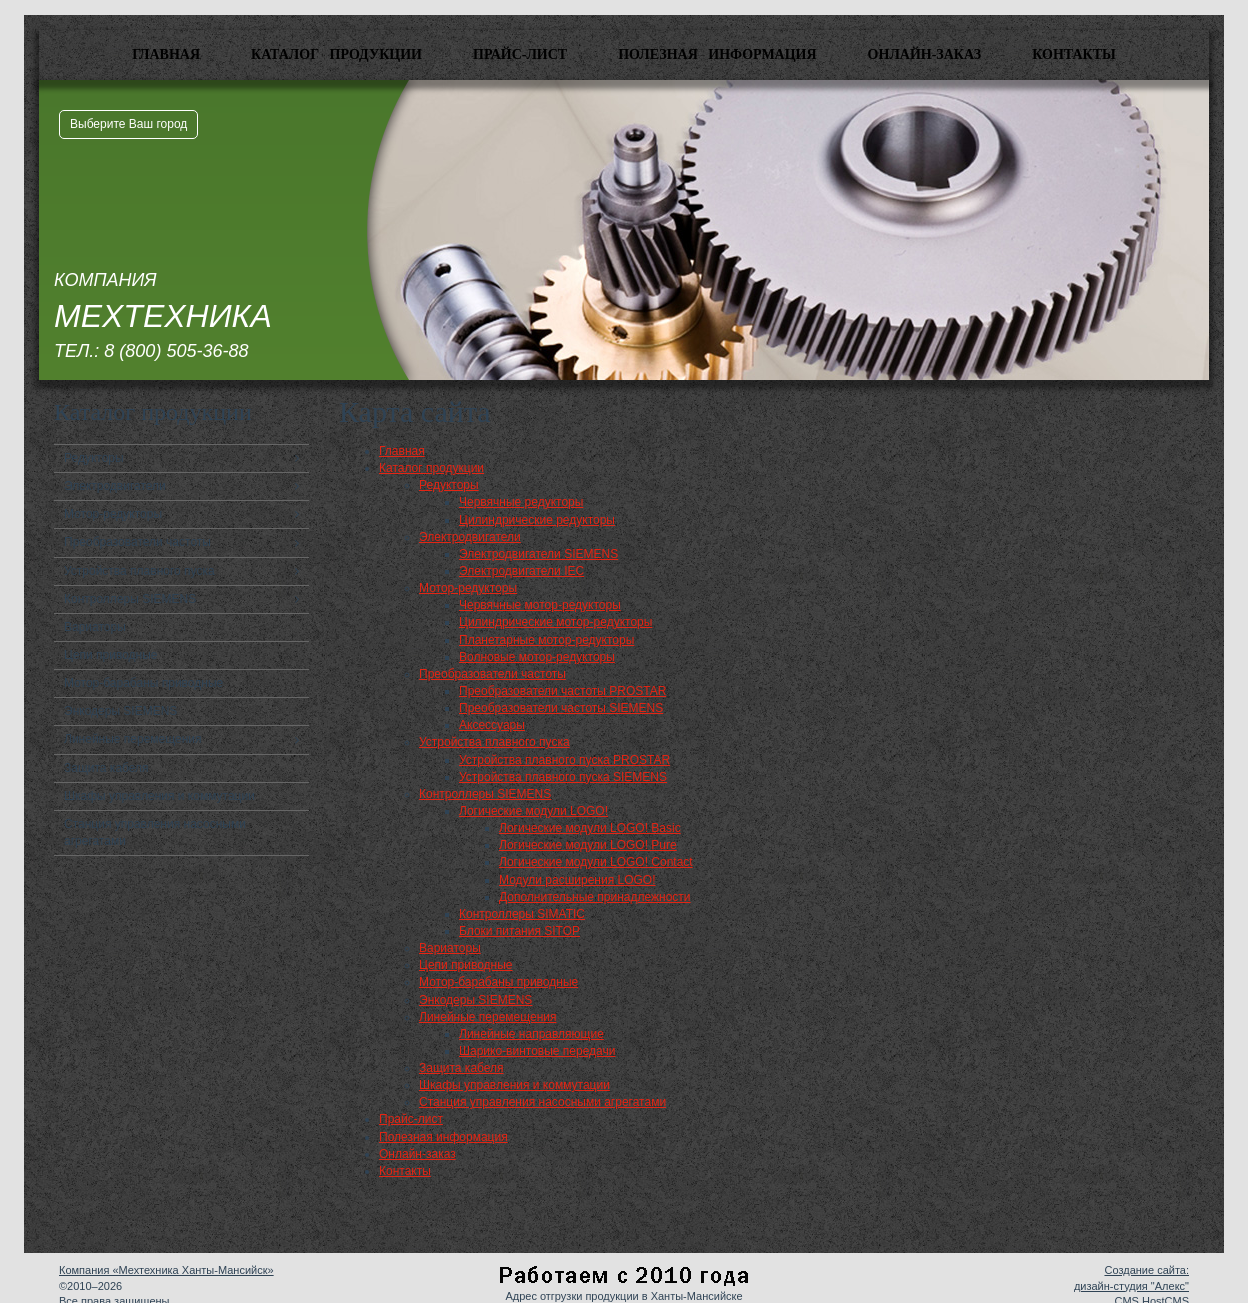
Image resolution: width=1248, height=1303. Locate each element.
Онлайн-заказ (925, 54)
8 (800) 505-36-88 (176, 351)
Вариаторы (95, 627)
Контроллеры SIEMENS (130, 599)
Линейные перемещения (133, 739)
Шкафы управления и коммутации (159, 796)
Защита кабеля (106, 768)
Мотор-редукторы (113, 514)
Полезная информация (717, 54)
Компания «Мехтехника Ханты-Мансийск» (166, 1270)
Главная (166, 54)
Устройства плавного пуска (139, 571)
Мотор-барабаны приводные (143, 683)
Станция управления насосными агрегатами (155, 832)
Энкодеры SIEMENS (120, 711)
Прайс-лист (520, 54)
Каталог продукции (336, 54)
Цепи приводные (111, 655)
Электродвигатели (115, 486)
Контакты (1074, 54)
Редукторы (94, 458)
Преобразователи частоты (137, 542)
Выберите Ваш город (128, 124)
